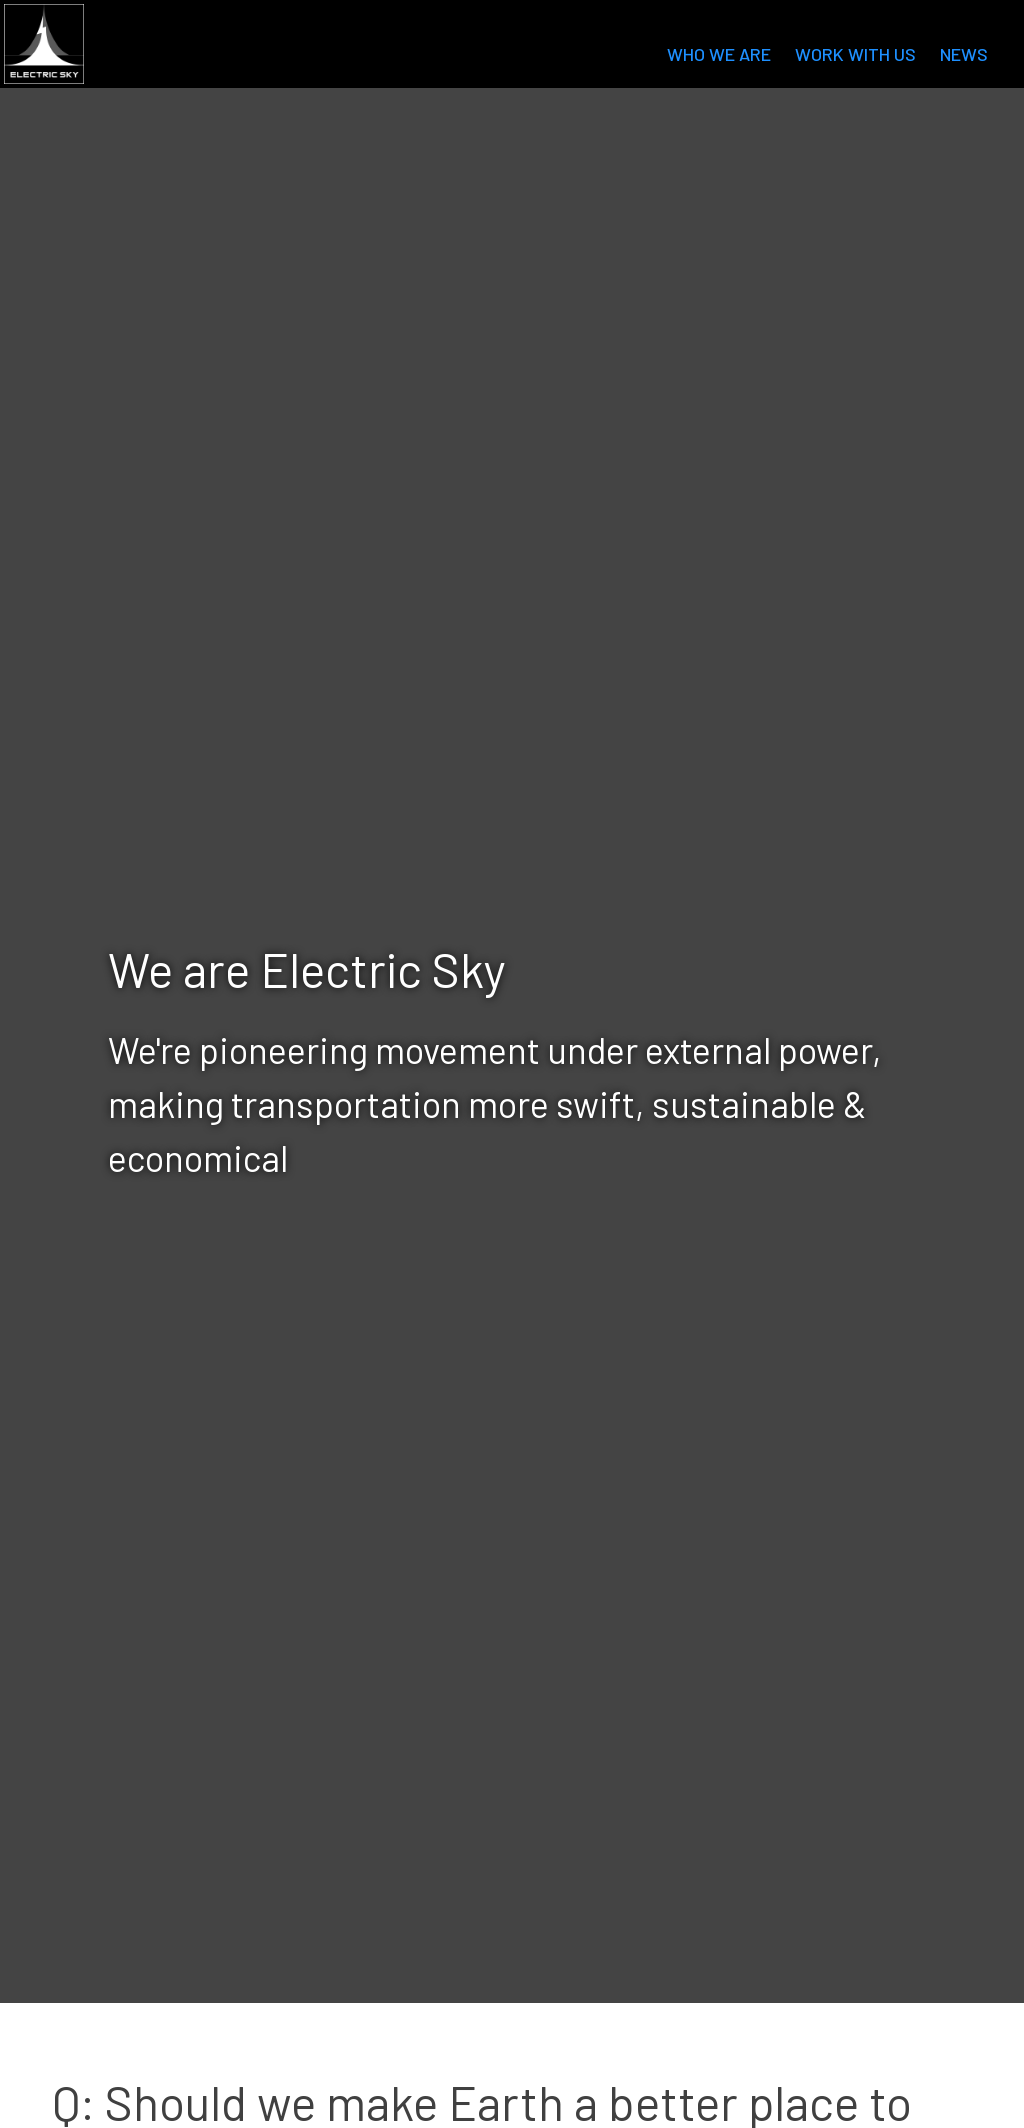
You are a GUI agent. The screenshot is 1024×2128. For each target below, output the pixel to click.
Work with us (855, 54)
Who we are (719, 54)
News (964, 54)
